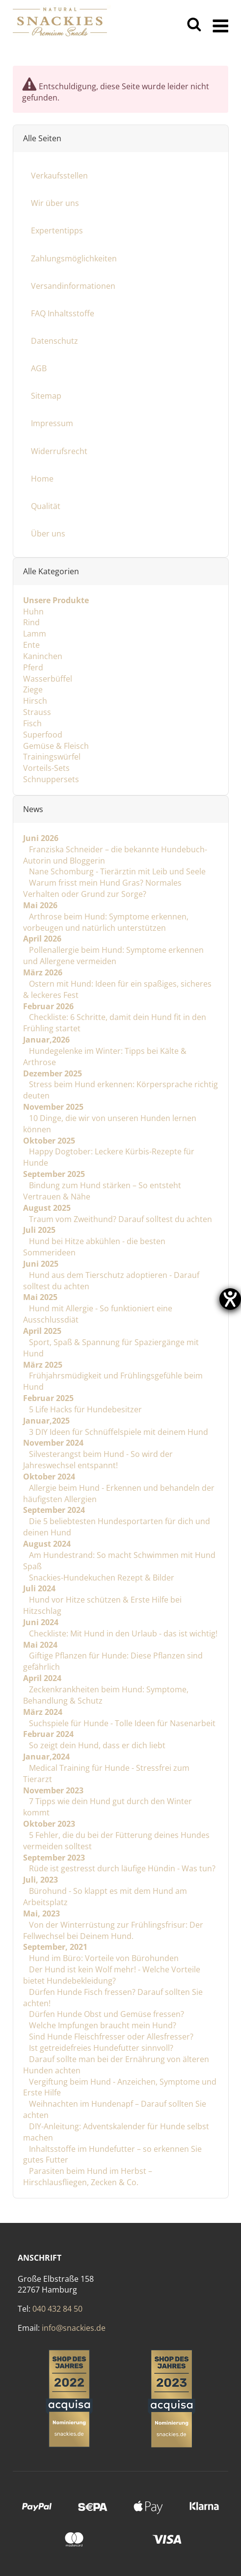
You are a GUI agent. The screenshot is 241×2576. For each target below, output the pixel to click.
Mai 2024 (40, 1644)
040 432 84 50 (57, 2308)
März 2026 (42, 972)
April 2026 (42, 938)
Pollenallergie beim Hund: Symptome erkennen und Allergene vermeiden (113, 955)
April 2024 (42, 1678)
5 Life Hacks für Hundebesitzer (84, 1409)
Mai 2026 (40, 905)
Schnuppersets (51, 779)
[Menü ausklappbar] (221, 24)
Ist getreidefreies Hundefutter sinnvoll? (100, 2047)
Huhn (33, 611)
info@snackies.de (74, 2327)
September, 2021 (55, 1946)
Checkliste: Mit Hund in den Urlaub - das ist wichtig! (122, 1633)
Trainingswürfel (51, 756)
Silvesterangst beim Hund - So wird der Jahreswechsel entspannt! (98, 1460)
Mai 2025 (40, 1297)
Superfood (42, 734)
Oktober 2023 (49, 1823)
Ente (31, 644)
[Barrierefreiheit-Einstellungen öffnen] (230, 1299)
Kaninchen (42, 656)
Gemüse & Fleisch (56, 745)
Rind (31, 622)
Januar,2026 (46, 1039)
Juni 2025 (40, 1263)
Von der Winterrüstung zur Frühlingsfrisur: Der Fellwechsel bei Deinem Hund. (113, 1930)
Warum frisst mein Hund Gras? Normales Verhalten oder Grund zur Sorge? (102, 888)
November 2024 (53, 1442)
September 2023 (54, 1857)
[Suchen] (194, 24)
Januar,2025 (46, 1420)
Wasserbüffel (47, 678)
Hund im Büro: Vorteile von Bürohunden (103, 1958)
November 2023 (53, 1790)
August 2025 (47, 1207)
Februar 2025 (48, 1398)
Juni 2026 (40, 838)
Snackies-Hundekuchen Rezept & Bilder (100, 1577)
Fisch (32, 723)
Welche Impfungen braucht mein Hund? (101, 2025)
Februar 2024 (48, 1734)
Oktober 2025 (49, 1140)
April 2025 (42, 1331)
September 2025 (54, 1174)
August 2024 (47, 1543)
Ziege (33, 689)
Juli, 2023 (40, 1879)
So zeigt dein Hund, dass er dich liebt (96, 1745)
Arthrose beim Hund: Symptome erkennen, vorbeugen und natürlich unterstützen (105, 922)
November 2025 (53, 1106)
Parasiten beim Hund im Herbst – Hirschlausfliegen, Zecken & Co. (87, 2177)
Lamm (34, 633)
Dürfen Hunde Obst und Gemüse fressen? (105, 2014)
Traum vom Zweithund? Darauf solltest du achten (119, 1218)
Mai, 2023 (41, 1913)
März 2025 (42, 1364)
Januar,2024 (46, 1756)
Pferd (33, 667)
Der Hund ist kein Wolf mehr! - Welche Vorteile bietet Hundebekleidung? (111, 1975)
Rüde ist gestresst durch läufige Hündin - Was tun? (121, 1868)
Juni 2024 (40, 1622)
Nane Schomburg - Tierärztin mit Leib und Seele (116, 871)
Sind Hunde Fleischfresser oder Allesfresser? (110, 2036)
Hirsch (35, 700)
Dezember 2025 (52, 1073)
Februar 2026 (48, 1005)
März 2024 (42, 1712)
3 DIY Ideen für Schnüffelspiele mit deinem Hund (117, 1431)
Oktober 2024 (49, 1476)
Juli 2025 (39, 1229)
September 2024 (54, 1510)
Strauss (37, 712)
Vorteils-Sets (46, 768)
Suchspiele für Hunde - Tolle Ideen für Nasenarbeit (121, 1722)
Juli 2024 (39, 1588)
